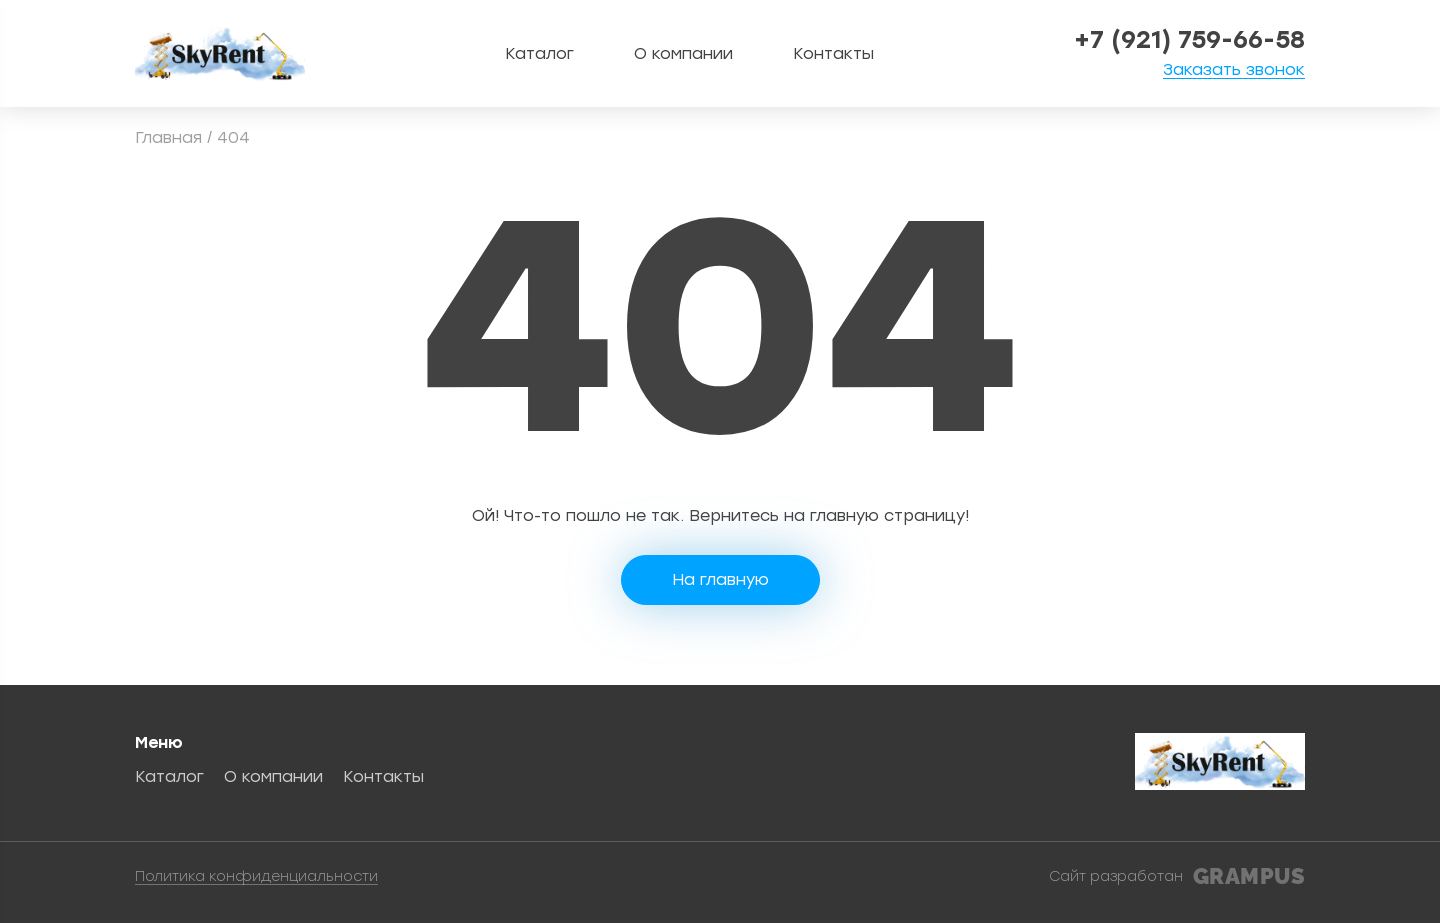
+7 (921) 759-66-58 (1189, 40)
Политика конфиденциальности (256, 877)
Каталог (539, 53)
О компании (683, 53)
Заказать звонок (1234, 70)
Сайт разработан (1177, 877)
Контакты (833, 53)
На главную (720, 579)
